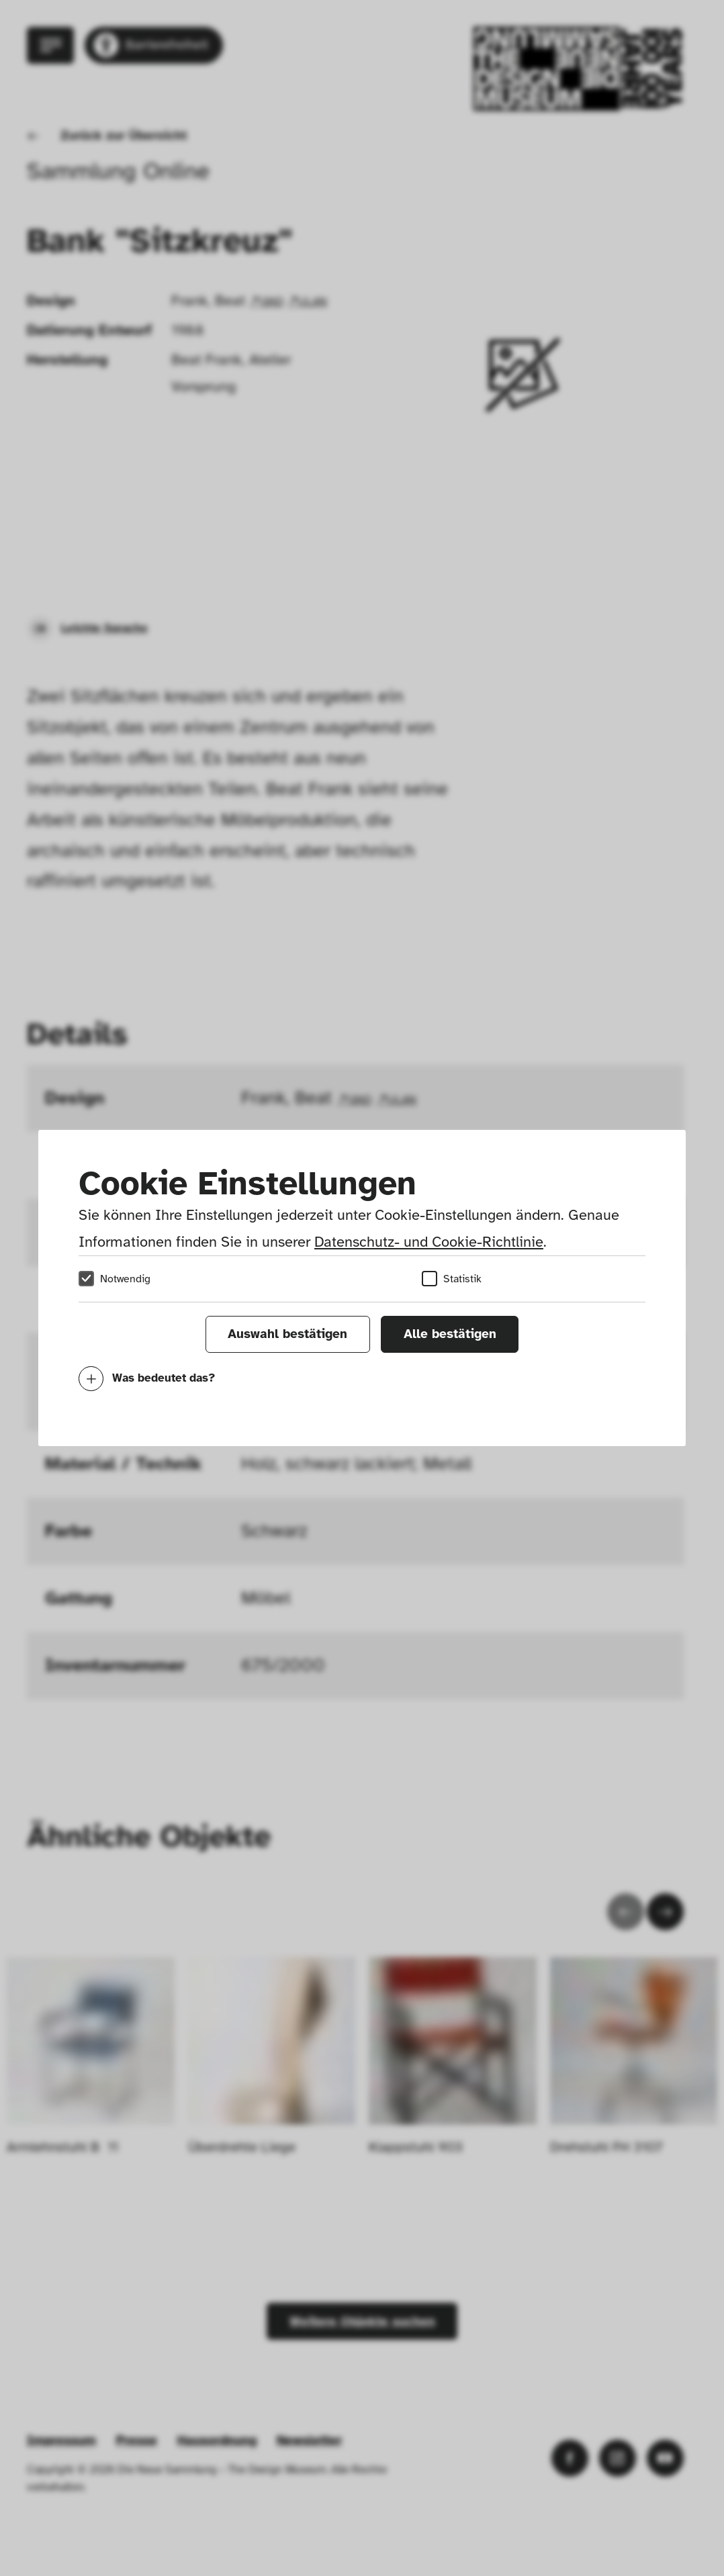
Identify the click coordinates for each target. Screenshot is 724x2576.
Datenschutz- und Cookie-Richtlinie (428, 1242)
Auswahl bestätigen (287, 1334)
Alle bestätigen (450, 1334)
